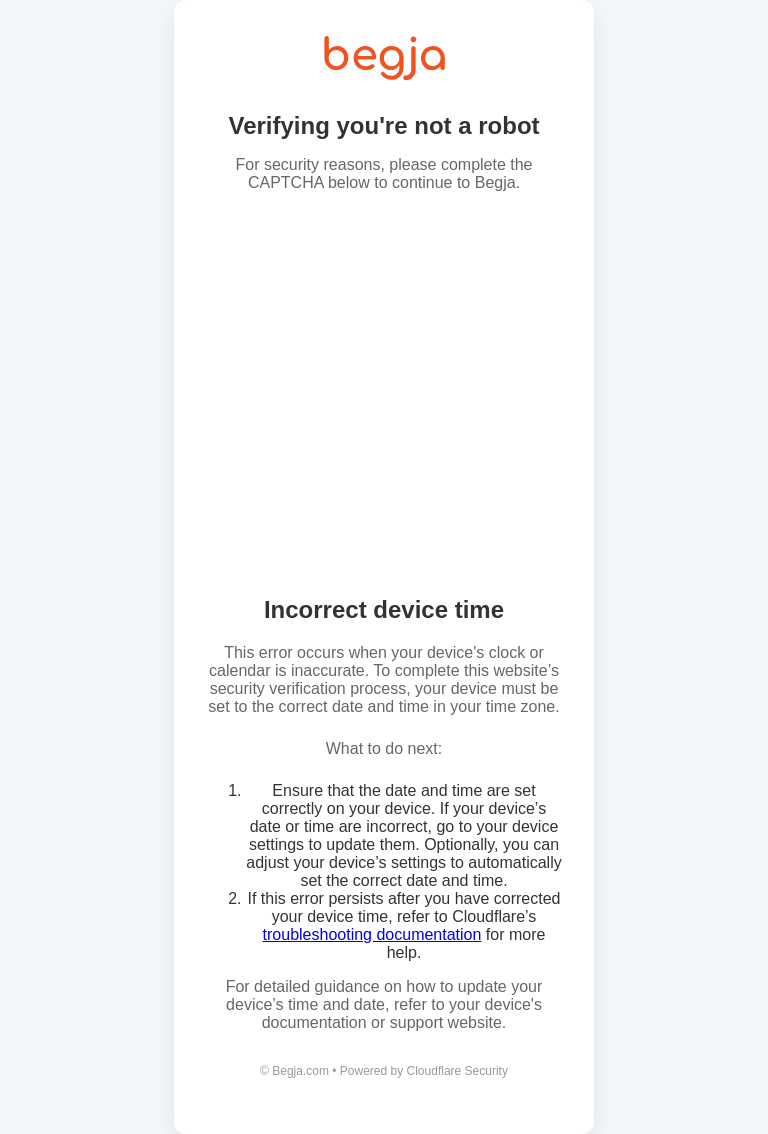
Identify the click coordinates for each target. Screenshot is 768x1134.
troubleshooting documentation (372, 934)
